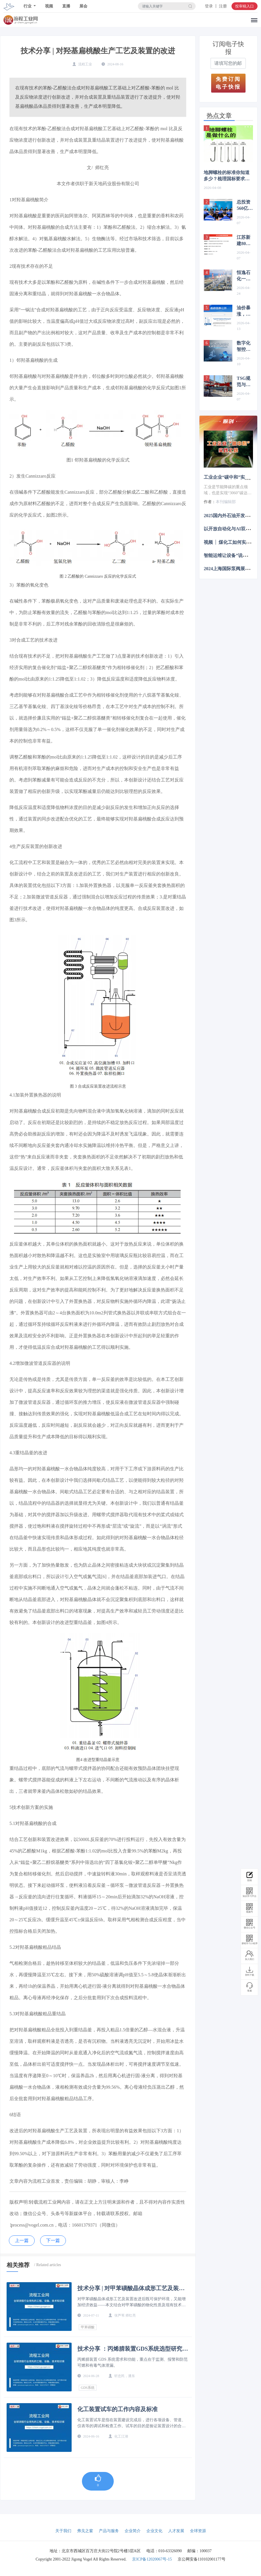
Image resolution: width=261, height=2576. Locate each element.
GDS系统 (88, 2388)
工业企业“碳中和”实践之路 (231, 477)
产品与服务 (109, 2531)
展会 (83, 6)
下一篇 (53, 2240)
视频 (49, 6)
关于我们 (63, 2531)
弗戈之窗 (85, 2531)
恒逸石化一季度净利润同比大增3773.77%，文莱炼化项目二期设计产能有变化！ (245, 276)
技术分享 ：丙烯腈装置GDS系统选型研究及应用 (132, 2349)
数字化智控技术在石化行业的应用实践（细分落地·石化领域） (244, 347)
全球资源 (198, 2531)
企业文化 (154, 2531)
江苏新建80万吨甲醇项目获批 (243, 241)
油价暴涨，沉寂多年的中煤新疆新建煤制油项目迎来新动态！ (243, 311)
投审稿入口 (244, 6)
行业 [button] (28, 6)
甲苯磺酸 (88, 2327)
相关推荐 (18, 2265)
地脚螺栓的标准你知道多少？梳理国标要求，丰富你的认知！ (227, 176)
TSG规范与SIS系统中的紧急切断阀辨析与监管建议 (245, 382)
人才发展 (176, 2531)
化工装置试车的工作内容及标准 (117, 2409)
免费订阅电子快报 (228, 83)
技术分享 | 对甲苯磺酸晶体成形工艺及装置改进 (131, 2288)
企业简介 (133, 2531)
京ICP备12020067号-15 (152, 2559)
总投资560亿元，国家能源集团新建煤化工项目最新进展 (243, 206)
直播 (66, 6)
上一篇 (22, 2240)
